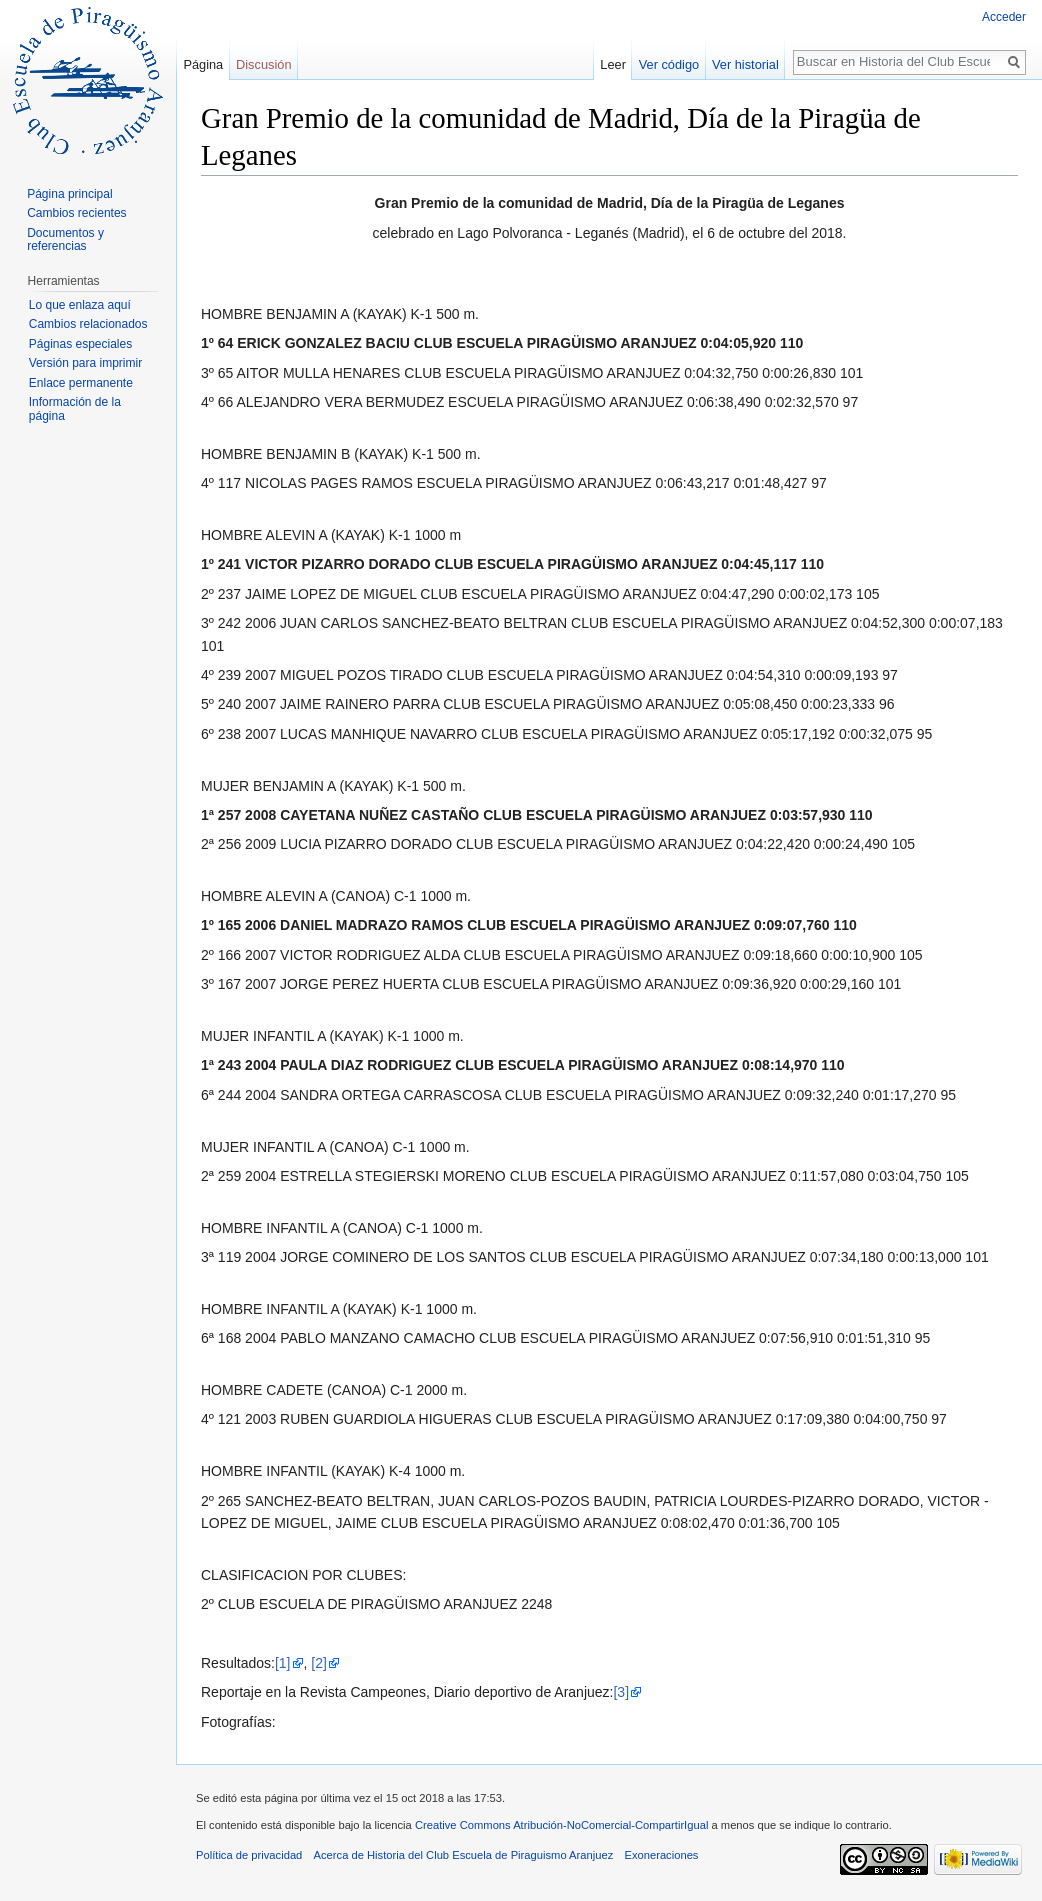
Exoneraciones (661, 1855)
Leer (613, 64)
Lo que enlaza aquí (80, 305)
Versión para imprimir (85, 363)
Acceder (1004, 17)
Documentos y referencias (65, 240)
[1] (283, 1663)
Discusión (263, 64)
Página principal (69, 194)
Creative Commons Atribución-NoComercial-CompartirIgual (561, 1825)
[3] (621, 1692)
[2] (319, 1663)
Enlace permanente (81, 383)
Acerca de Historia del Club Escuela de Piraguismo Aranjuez (464, 1855)
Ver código (669, 64)
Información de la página (75, 409)
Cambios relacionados (88, 324)
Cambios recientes (76, 213)
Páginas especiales (80, 344)
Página (203, 64)
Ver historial (745, 64)
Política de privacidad (249, 1855)
